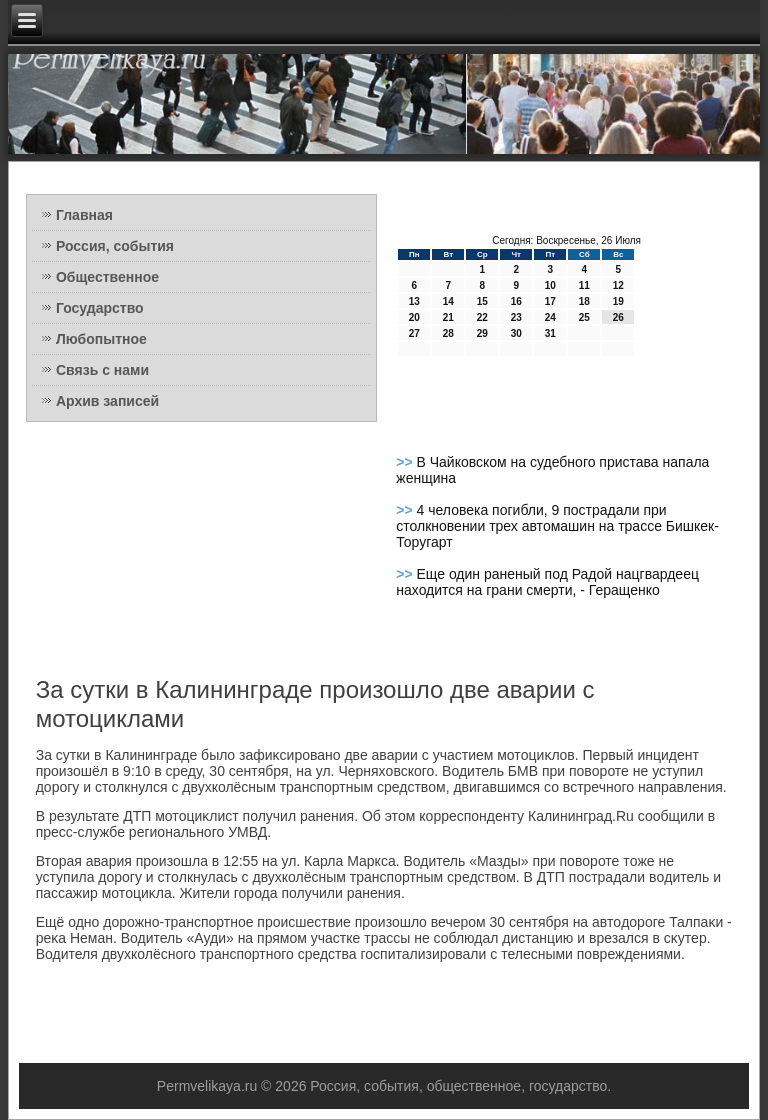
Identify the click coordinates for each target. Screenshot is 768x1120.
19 (618, 301)
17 (550, 301)
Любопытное (101, 339)
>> (406, 462)
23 (516, 317)
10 (550, 285)
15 (482, 301)
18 (584, 301)
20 (414, 317)
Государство (100, 308)
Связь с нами (102, 370)
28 (448, 333)
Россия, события (115, 246)
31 (550, 333)
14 (448, 301)
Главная (84, 215)
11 (584, 285)
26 (618, 317)
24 (550, 317)
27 (414, 333)
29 (482, 333)
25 (584, 317)
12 (618, 285)
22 (482, 317)
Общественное (107, 277)
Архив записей (107, 401)
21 (448, 317)
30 (516, 333)
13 (414, 301)
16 (516, 301)
